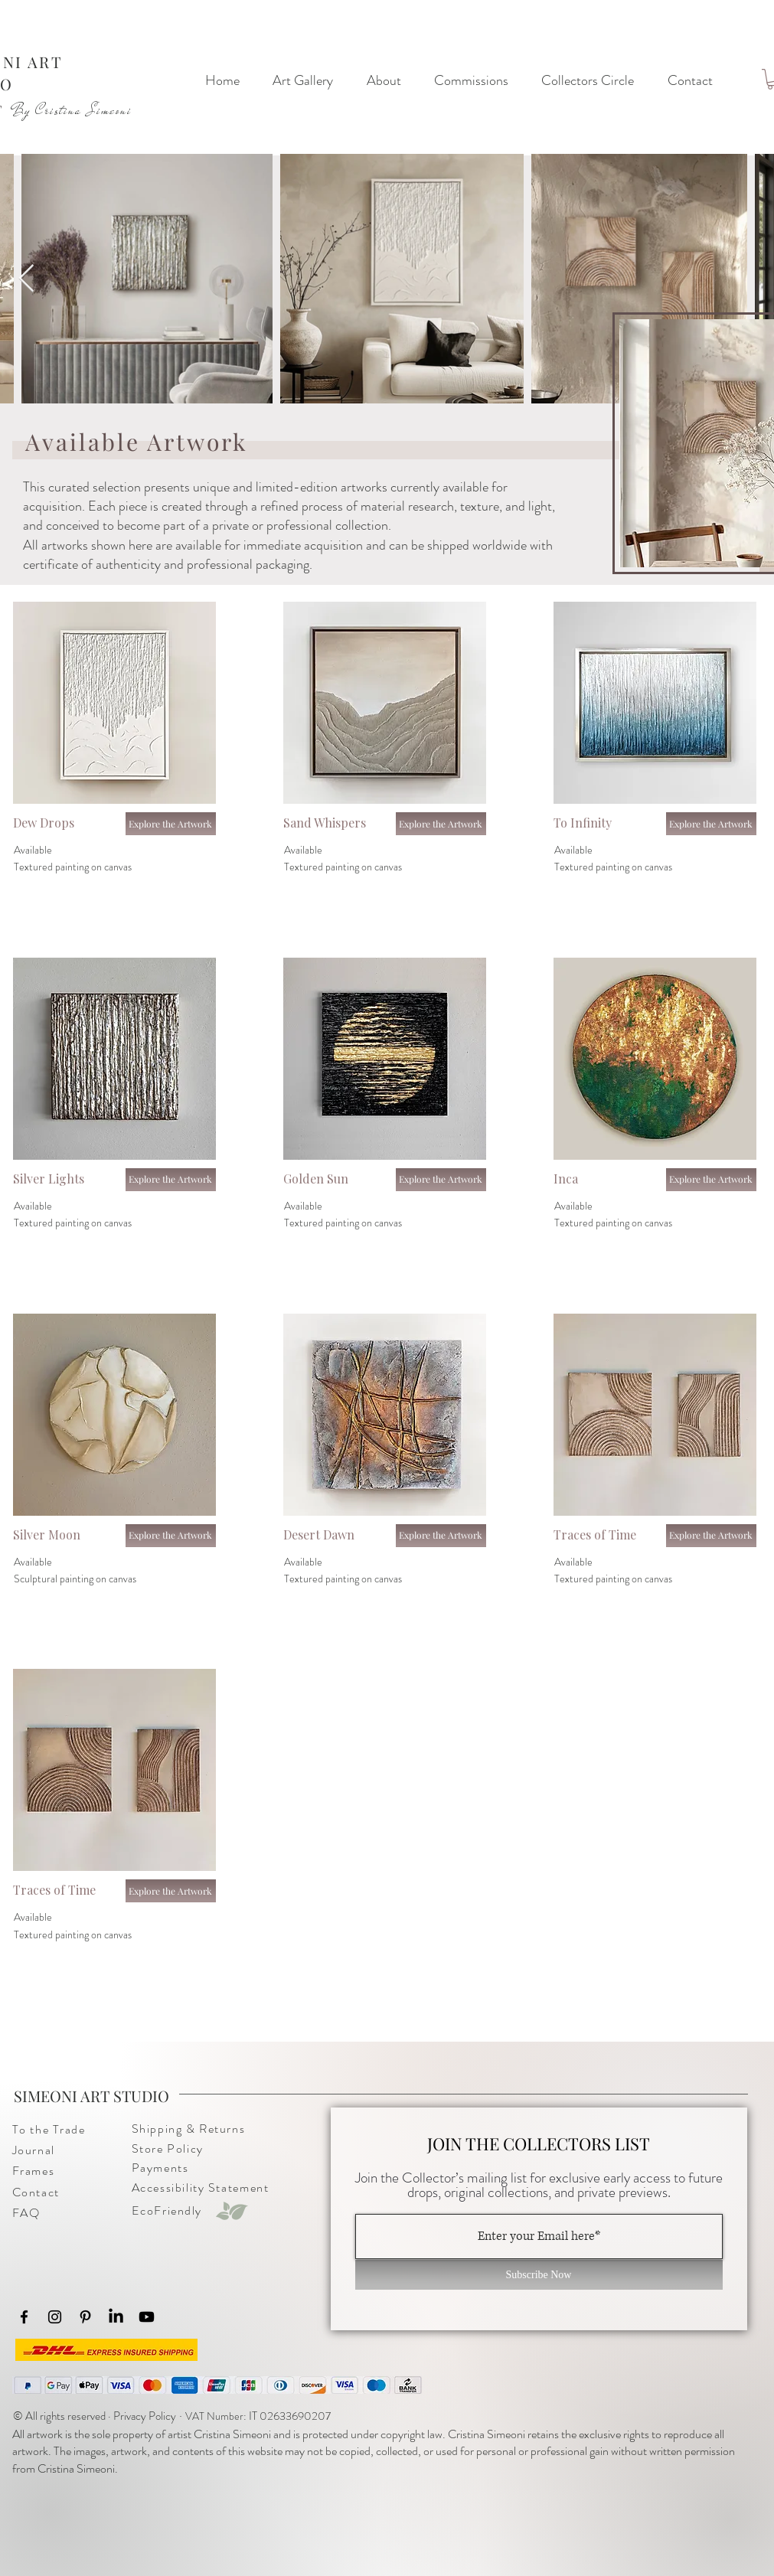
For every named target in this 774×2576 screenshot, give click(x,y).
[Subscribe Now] (539, 2275)
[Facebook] (24, 2317)
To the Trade (49, 2129)
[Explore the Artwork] (171, 823)
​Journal (33, 2150)
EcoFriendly (167, 2210)
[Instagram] (55, 2317)
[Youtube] (146, 2317)
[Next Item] (26, 279)
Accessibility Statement (200, 2187)
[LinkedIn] (116, 2317)
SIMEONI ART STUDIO (91, 2095)
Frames (33, 2170)
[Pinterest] (85, 2317)
